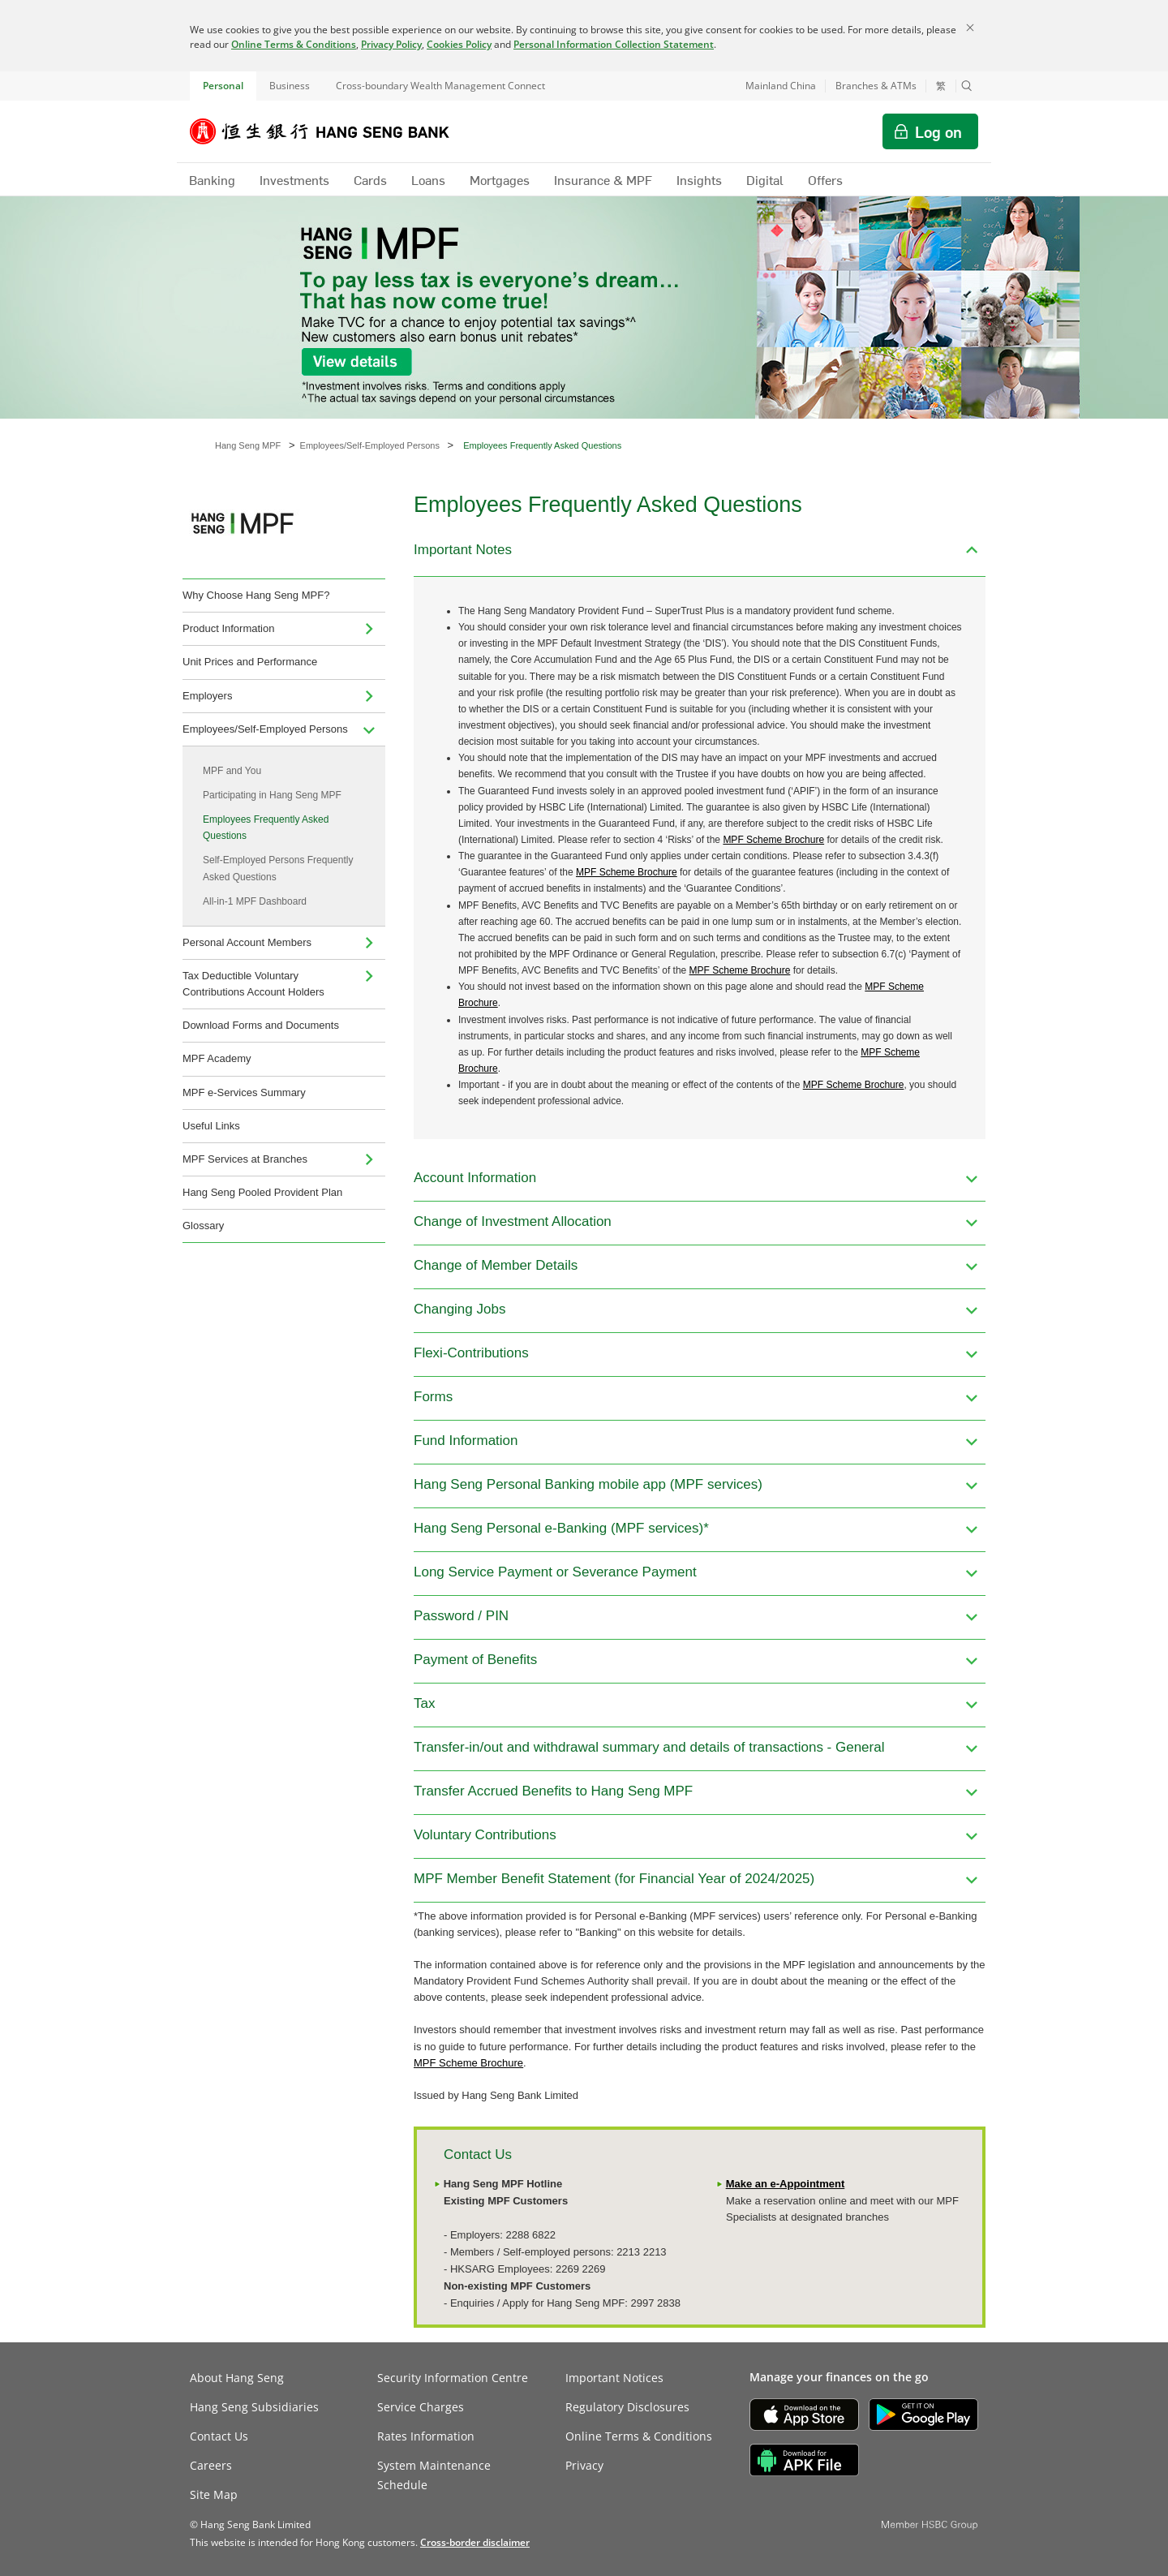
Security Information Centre (452, 2377)
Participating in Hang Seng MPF (272, 795)
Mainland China (780, 85)
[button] (966, 86)
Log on (938, 131)
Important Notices (614, 2377)
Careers (211, 2465)
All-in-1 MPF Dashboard (255, 901)
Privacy (584, 2465)
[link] (475, 2542)
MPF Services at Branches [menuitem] (244, 1159)
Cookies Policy (459, 44)
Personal (223, 85)
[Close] (970, 27)
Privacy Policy (391, 44)
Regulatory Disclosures (627, 2407)
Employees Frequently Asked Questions (265, 827)
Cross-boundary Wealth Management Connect (440, 85)
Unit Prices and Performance (249, 662)
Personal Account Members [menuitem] (246, 942)
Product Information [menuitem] (228, 628)
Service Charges (420, 2407)
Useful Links (211, 1126)
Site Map (214, 2494)
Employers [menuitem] (207, 696)
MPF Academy (216, 1058)
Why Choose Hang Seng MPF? (255, 595)
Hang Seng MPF (248, 445)
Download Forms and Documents (260, 1025)
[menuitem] (369, 629)
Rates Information (425, 2436)
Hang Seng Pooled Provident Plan (262, 1192)
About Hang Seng (237, 2377)
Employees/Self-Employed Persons (370, 445)
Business (289, 85)
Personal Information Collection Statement (613, 44)
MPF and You (232, 770)
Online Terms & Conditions (293, 44)
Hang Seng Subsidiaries (254, 2407)
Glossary (203, 1225)
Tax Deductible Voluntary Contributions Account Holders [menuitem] (253, 984)
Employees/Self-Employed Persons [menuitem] (265, 729)
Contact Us (219, 2436)
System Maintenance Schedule (434, 2475)
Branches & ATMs (876, 85)
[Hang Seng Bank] (332, 131)
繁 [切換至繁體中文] (941, 86)
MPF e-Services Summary (244, 1092)
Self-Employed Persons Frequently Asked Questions (278, 868)
